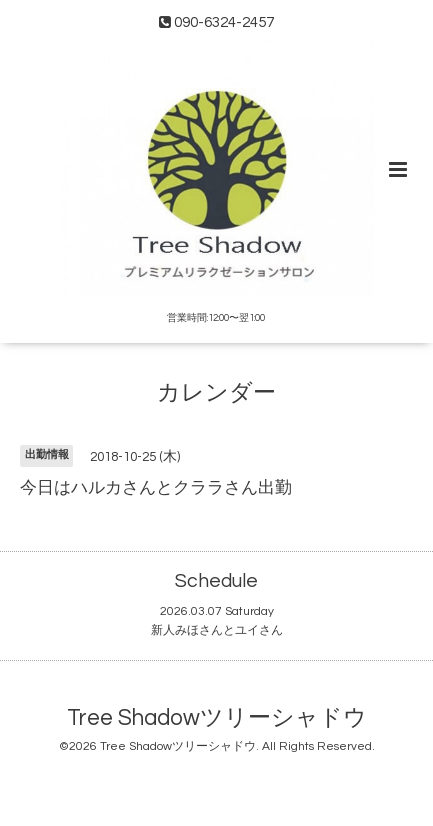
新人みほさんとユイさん (217, 630)
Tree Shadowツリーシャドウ (217, 718)
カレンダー (216, 393)
